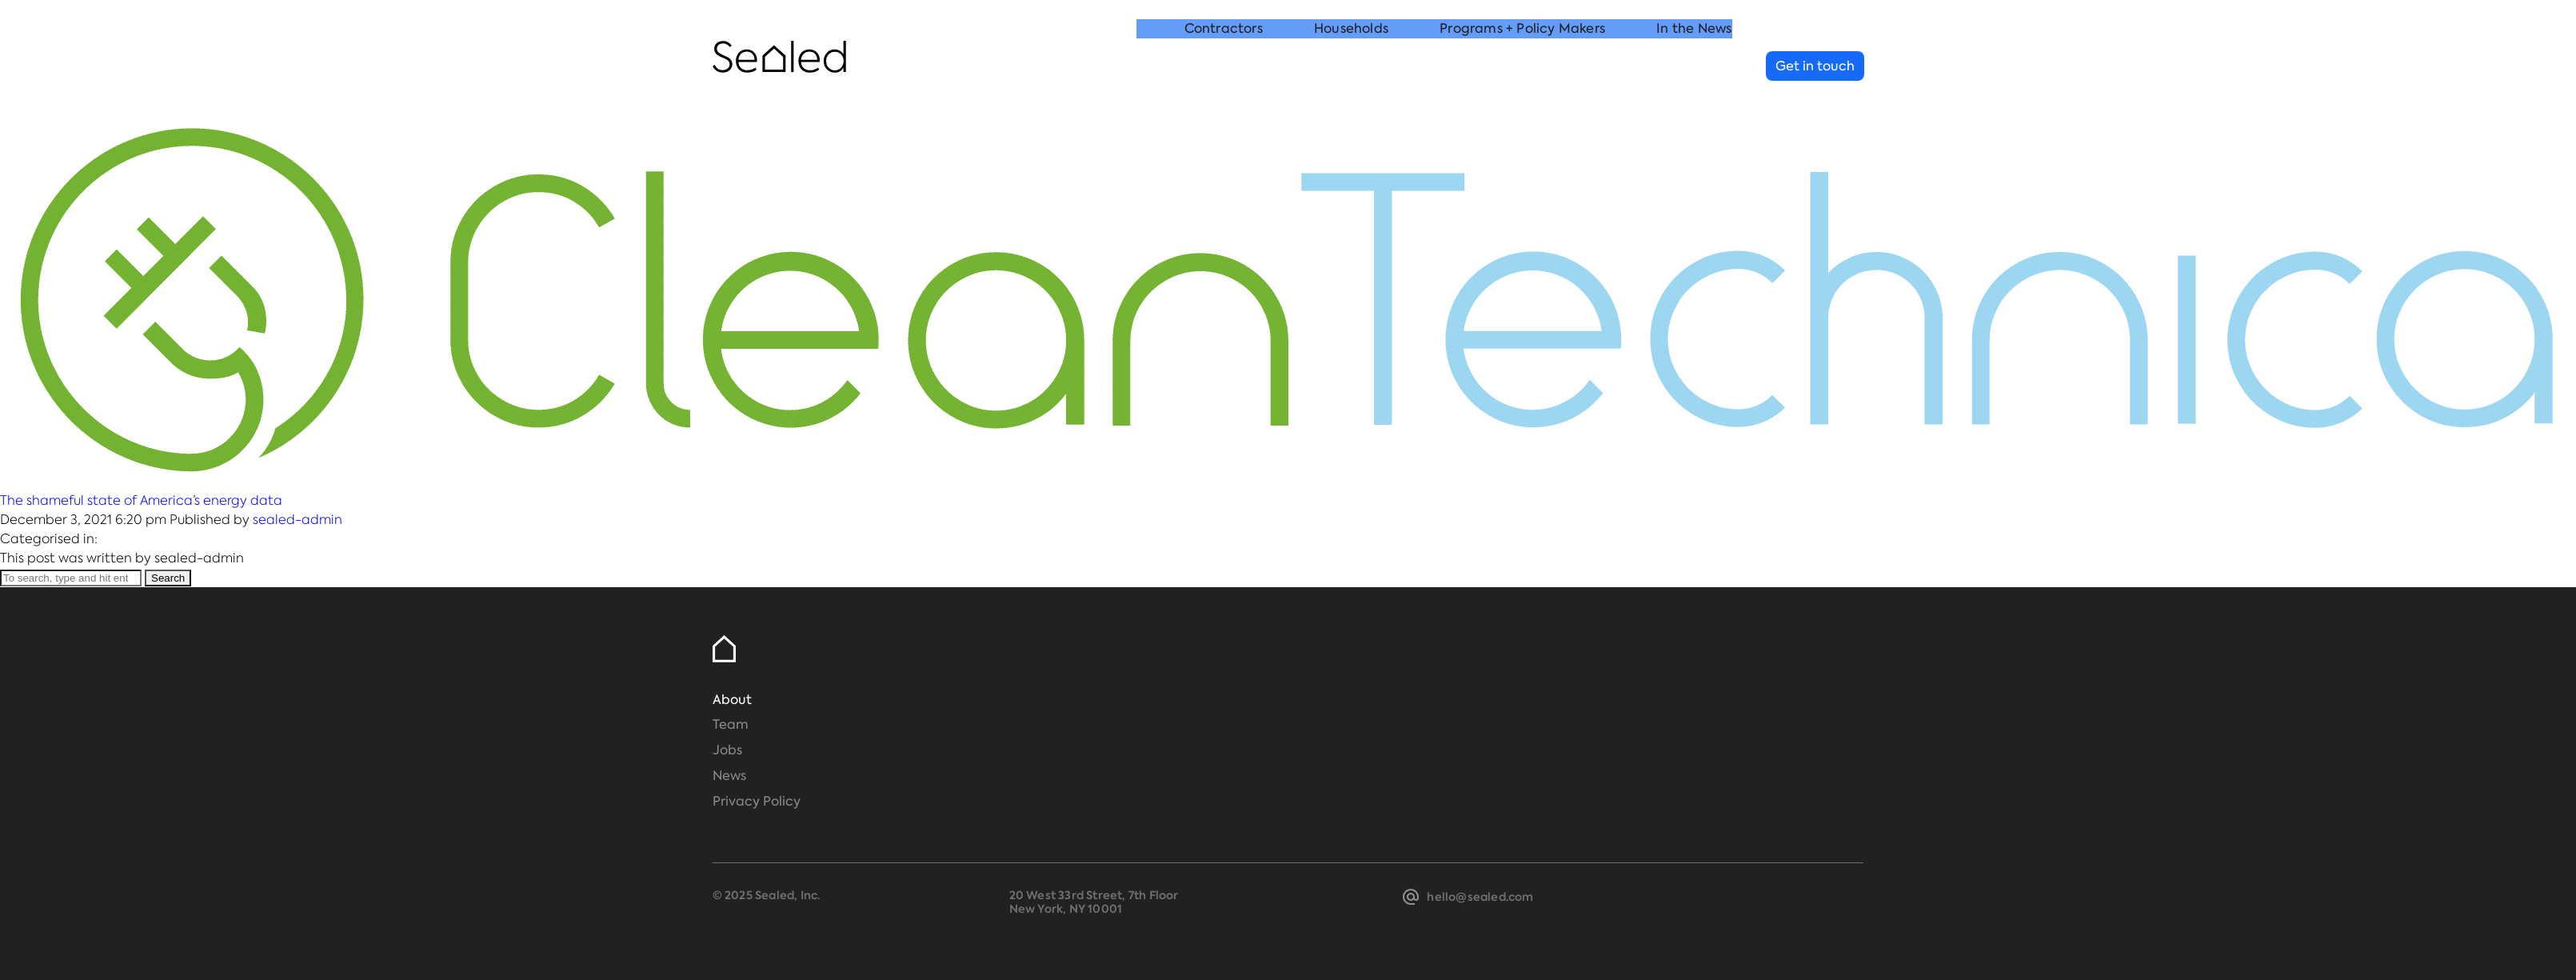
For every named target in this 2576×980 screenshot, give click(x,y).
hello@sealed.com (1480, 897)
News (729, 775)
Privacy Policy (757, 801)
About (732, 699)
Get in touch (1815, 66)
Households (1351, 66)
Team (731, 724)
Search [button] (168, 578)
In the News (1693, 66)
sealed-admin (297, 519)
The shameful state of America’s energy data (141, 500)
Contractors (1223, 66)
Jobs (727, 750)
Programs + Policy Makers (1522, 66)
